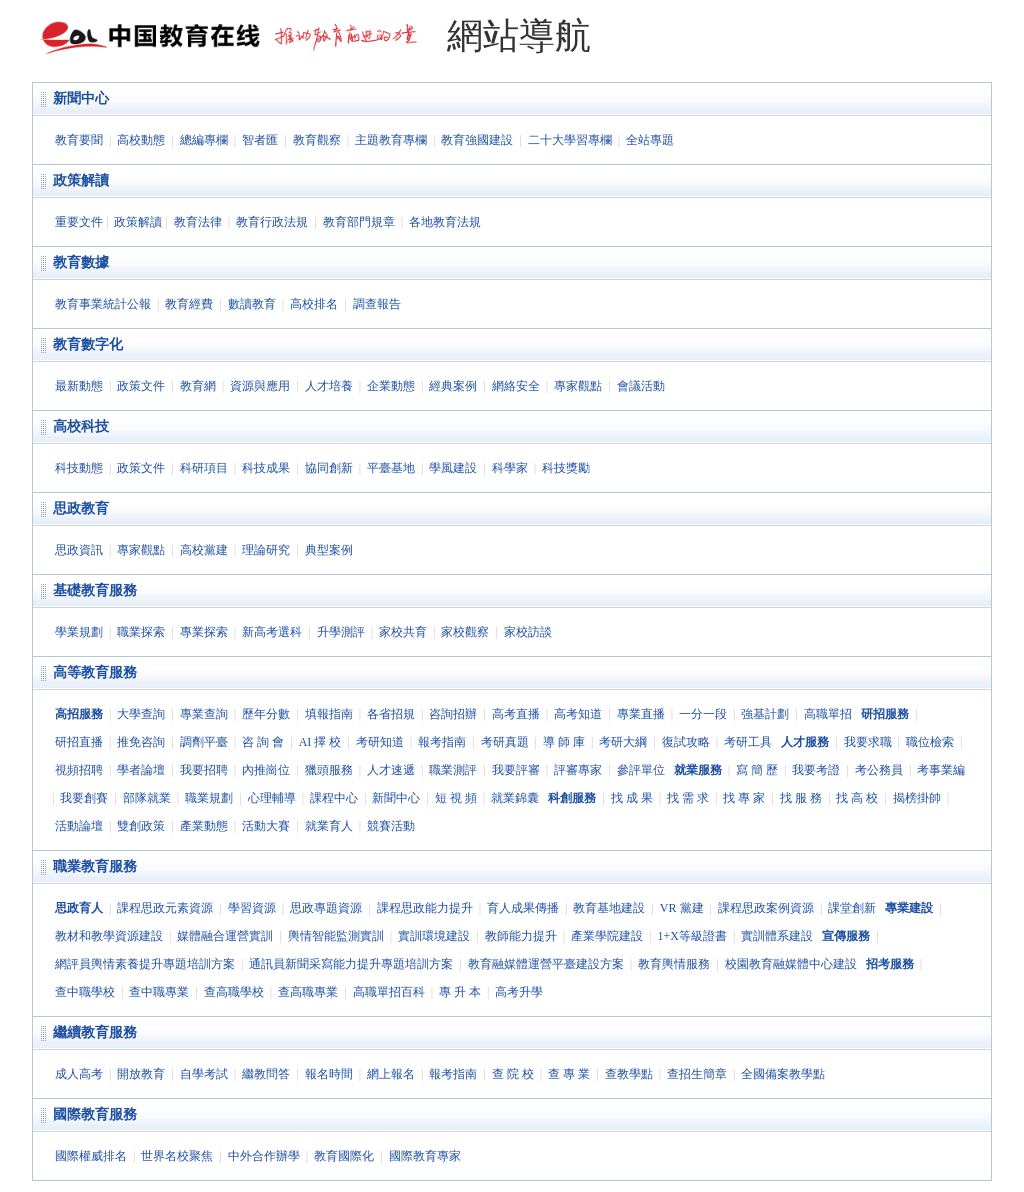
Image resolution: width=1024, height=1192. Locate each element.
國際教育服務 (95, 1114)
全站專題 (650, 140)
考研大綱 (623, 742)
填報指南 (329, 714)
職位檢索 (930, 742)
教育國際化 (344, 1156)
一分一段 (703, 714)
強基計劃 (765, 714)
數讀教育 (252, 304)
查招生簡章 (697, 1074)
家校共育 (403, 632)
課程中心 (334, 798)
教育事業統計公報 (103, 304)
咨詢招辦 (453, 714)
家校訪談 (528, 632)
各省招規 (391, 714)
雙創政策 (141, 826)
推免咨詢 (141, 742)
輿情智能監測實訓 (336, 936)
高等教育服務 (95, 672)
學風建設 (453, 468)
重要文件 (79, 222)
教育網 (198, 386)
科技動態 (79, 468)
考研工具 (748, 742)
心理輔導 (272, 798)
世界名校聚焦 (177, 1156)
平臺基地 (391, 468)
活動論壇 (79, 826)
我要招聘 (204, 770)
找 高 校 (857, 798)
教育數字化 (88, 344)
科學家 (510, 468)
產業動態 (204, 826)
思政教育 (81, 508)
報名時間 (329, 1074)
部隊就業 (147, 798)
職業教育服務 (95, 866)
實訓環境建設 (434, 936)
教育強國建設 (477, 140)
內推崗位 (266, 770)
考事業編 (941, 770)
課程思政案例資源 (766, 908)
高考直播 (516, 714)
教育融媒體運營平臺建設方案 (546, 964)
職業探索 (141, 632)
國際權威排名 (91, 1156)
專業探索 (204, 632)
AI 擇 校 (320, 742)
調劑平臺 (204, 742)
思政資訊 (79, 550)
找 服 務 (801, 798)
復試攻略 (686, 742)
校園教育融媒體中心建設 (791, 964)
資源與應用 (260, 386)
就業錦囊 (515, 798)
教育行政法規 (272, 222)
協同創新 (329, 468)
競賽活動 (391, 826)
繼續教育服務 (95, 1032)
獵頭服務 (329, 770)
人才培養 (329, 386)
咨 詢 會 (263, 742)
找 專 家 (744, 798)
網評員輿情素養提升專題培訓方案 (145, 964)
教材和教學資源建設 (109, 936)
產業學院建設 (607, 936)
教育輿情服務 (674, 964)
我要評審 (516, 770)
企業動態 (391, 386)
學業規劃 (79, 632)
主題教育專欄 (391, 140)
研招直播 (79, 742)
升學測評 (341, 632)
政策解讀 (81, 180)
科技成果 (266, 468)
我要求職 (868, 742)
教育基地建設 (609, 908)
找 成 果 (632, 798)
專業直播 (641, 714)
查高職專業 (308, 992)
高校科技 (81, 426)
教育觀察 (317, 140)
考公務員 (879, 770)
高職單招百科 (389, 992)
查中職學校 (85, 992)
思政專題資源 (326, 908)
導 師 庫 (564, 742)
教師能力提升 (521, 936)
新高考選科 (272, 632)
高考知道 (578, 714)
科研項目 (204, 468)
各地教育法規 (445, 222)
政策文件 (141, 386)
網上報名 (391, 1074)
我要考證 (816, 770)
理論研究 (266, 550)
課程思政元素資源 (165, 908)
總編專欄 (204, 140)
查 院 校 (513, 1074)
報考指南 (442, 742)
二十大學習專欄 (570, 140)
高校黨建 (204, 550)
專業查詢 (204, 714)
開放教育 (141, 1074)
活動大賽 (266, 826)
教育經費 (189, 304)
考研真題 (505, 742)
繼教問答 (266, 1074)
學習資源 (252, 908)
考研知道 (380, 742)
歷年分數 (266, 714)
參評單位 (641, 770)
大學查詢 (141, 714)
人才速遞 (391, 770)
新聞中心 (81, 98)
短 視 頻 (456, 798)
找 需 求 (688, 798)
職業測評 (453, 770)
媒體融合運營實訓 (225, 936)
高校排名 (314, 304)
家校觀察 (465, 632)
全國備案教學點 (783, 1074)
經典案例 (453, 386)
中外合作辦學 (264, 1156)
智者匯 (260, 140)
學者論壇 (141, 770)
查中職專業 (159, 992)
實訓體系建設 (777, 936)
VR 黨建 (682, 908)
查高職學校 (234, 992)
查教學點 (629, 1074)
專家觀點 (578, 386)
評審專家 (578, 770)
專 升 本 (460, 992)
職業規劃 (209, 798)
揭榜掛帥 (917, 798)
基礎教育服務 (95, 590)
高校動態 (141, 140)
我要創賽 (84, 798)
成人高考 (79, 1074)
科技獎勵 (566, 468)
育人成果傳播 (523, 908)
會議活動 (641, 386)
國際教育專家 (425, 1156)
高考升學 (519, 992)
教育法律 (198, 222)
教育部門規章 (359, 222)
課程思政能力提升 (425, 908)
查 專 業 (569, 1074)
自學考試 (204, 1074)
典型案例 (329, 550)
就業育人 (329, 826)
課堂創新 (852, 908)
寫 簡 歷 (757, 770)
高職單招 (828, 714)
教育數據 (81, 262)
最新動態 (79, 386)
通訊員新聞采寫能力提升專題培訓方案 (351, 964)
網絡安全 (516, 386)
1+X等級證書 (691, 936)
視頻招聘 (79, 770)
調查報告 (377, 304)
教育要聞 (79, 140)
